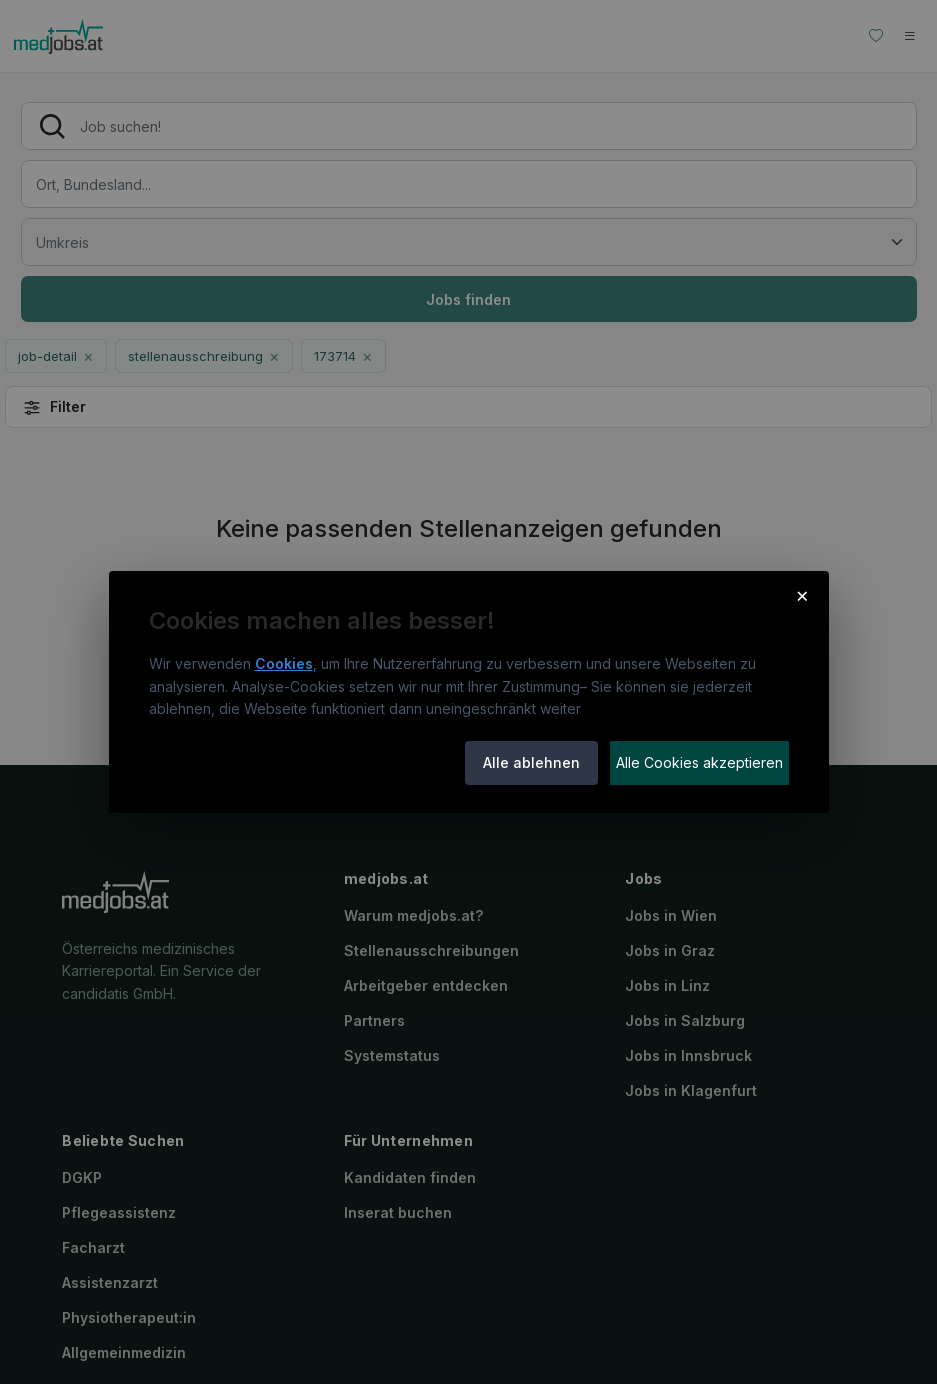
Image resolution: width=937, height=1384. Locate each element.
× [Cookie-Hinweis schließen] (802, 595)
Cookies (284, 663)
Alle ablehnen (531, 762)
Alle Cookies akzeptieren (699, 762)
